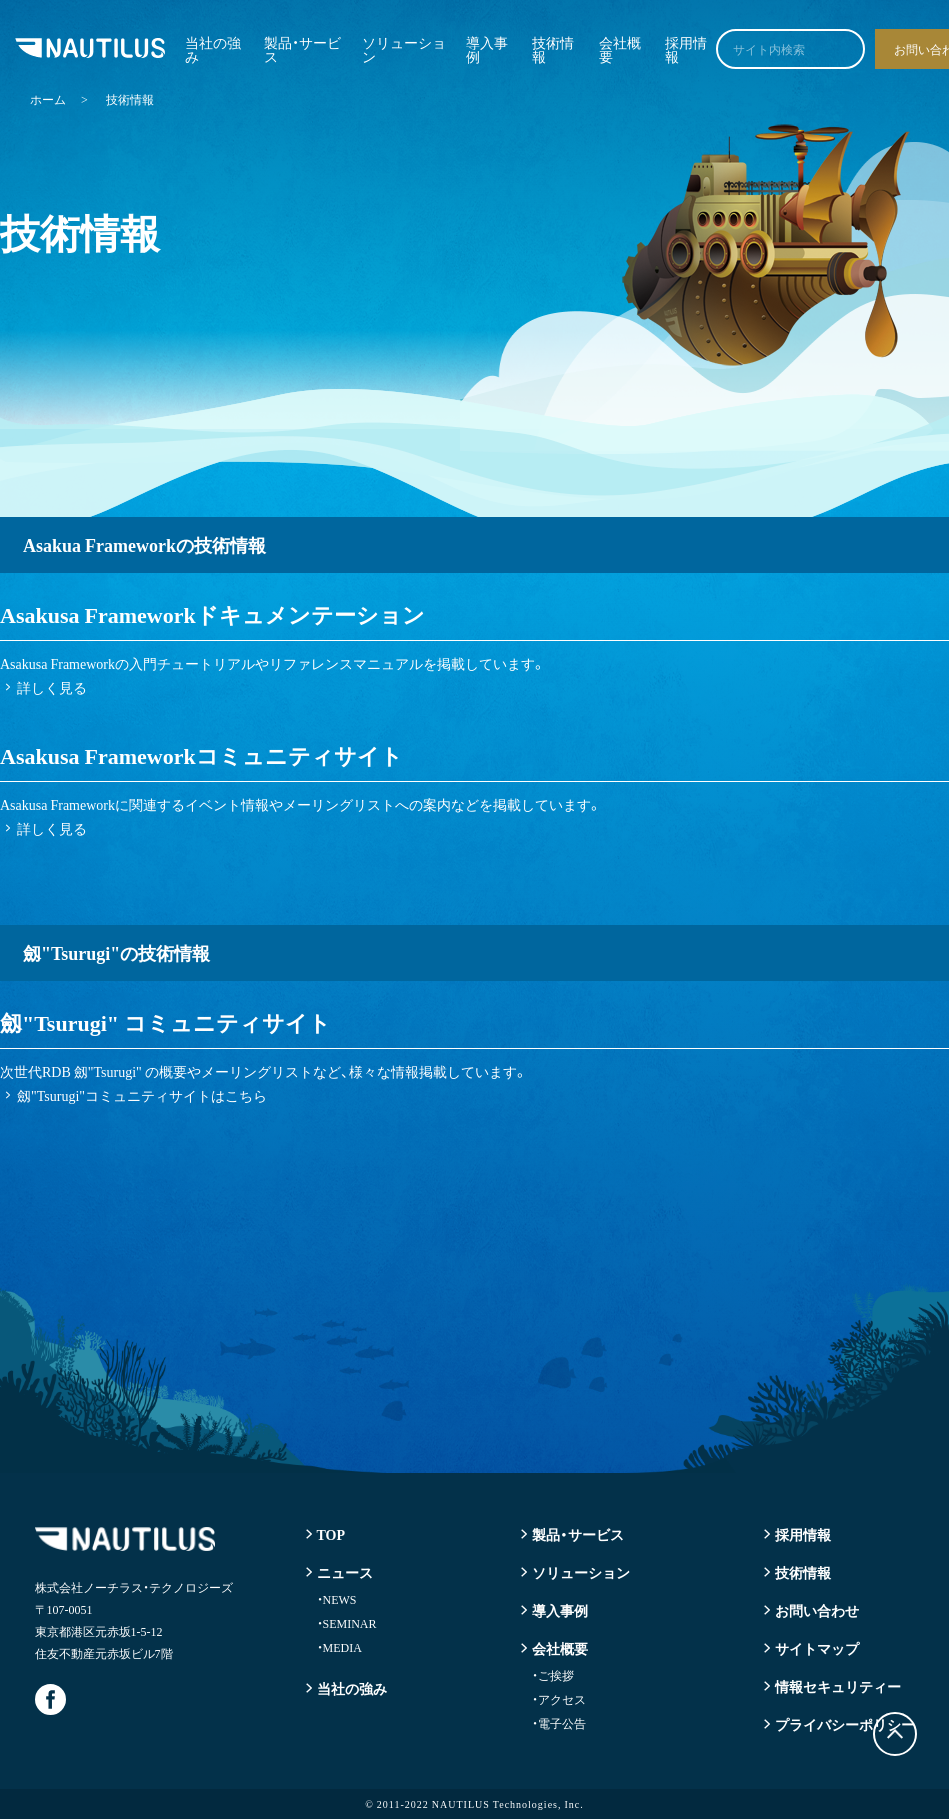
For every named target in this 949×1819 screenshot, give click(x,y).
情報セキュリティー (838, 1686)
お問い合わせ (817, 1610)
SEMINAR (347, 1623)
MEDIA (339, 1647)
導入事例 (487, 49)
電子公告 (559, 1723)
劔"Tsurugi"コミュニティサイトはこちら (142, 1095)
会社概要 (620, 49)
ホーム (48, 99)
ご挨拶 (553, 1675)
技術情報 (553, 49)
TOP (331, 1534)
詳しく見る (52, 687)
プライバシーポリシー (845, 1724)
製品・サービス (302, 49)
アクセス (559, 1699)
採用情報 (686, 49)
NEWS (337, 1599)
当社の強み (213, 49)
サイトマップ (817, 1648)
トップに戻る (895, 1734)
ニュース (345, 1572)
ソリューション (404, 49)
